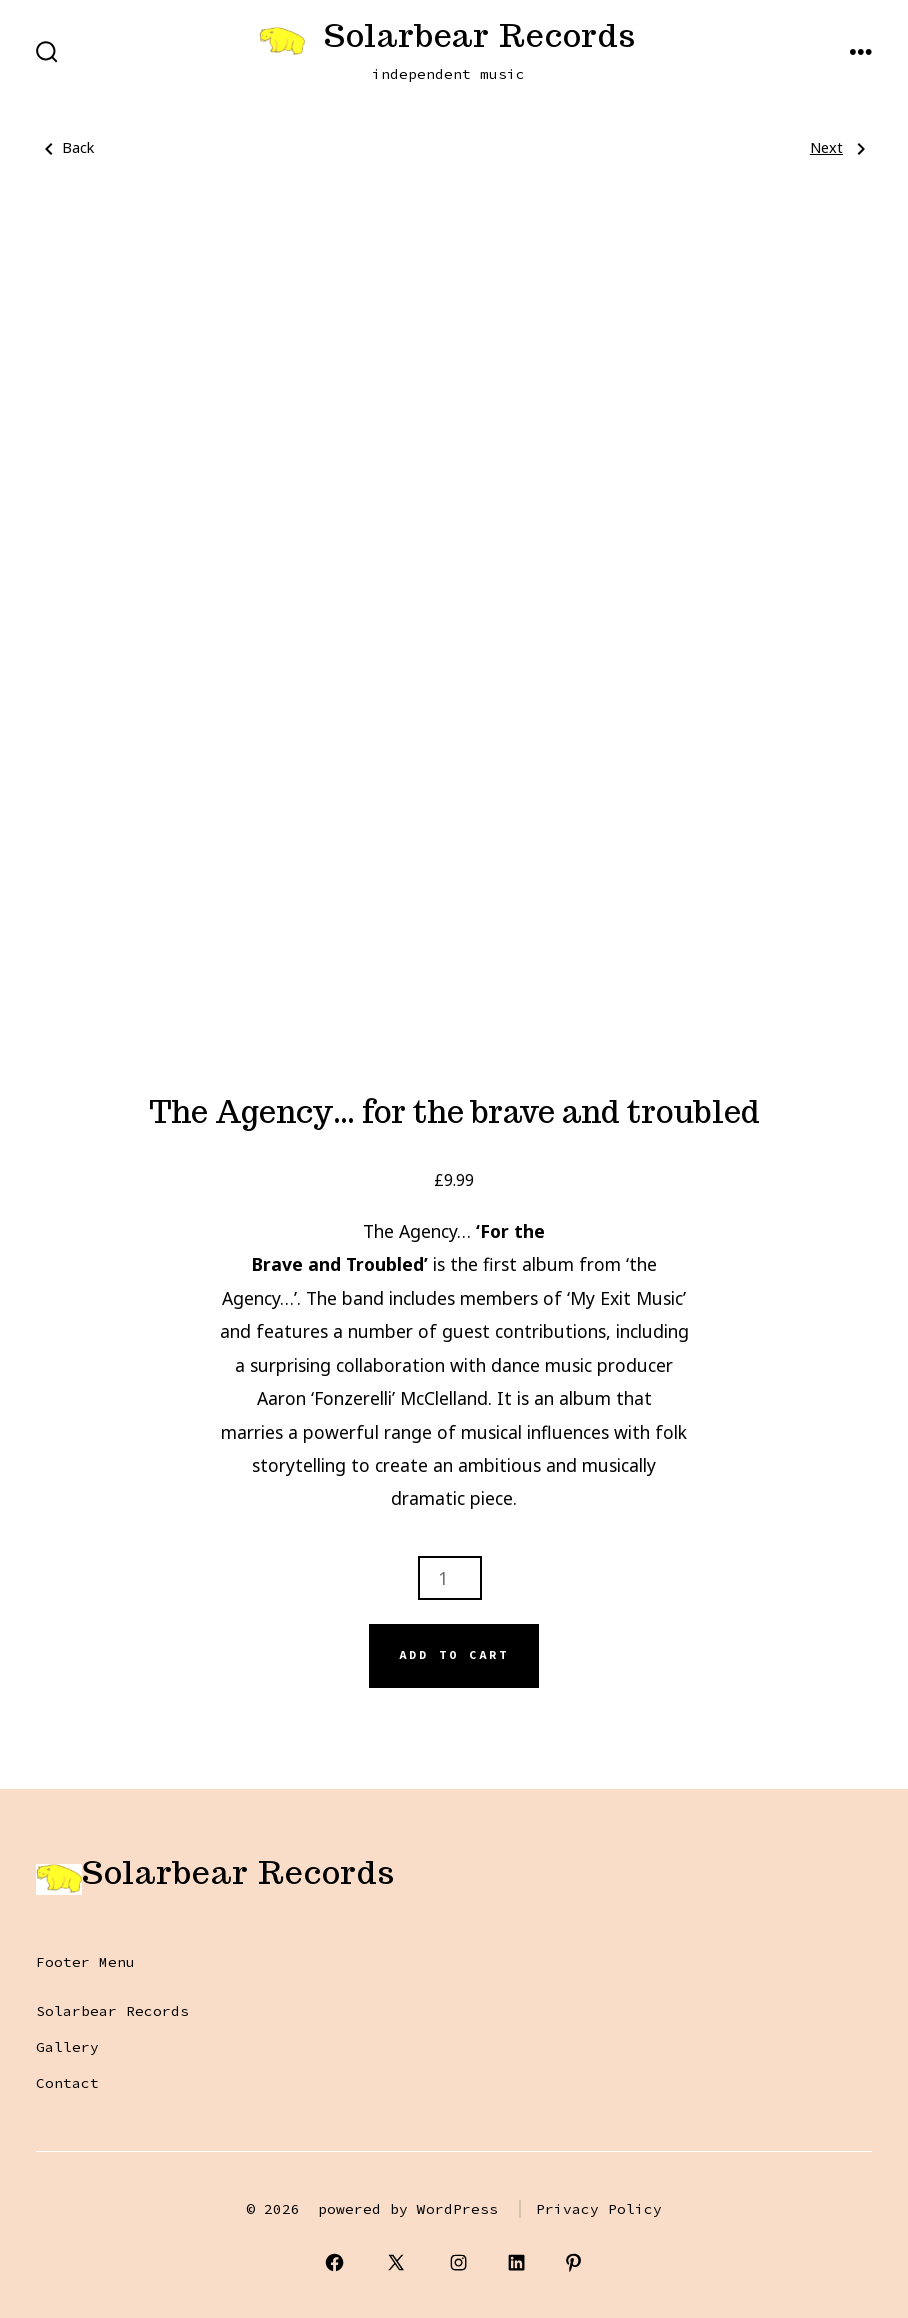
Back (65, 148)
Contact (67, 2083)
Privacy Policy (599, 2209)
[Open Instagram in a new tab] (458, 2262)
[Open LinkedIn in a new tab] (516, 2262)
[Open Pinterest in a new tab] (574, 2262)
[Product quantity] (450, 1578)
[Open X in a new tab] (397, 2262)
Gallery (67, 2047)
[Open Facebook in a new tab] (334, 2262)
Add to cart (454, 1655)
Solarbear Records (112, 2011)
